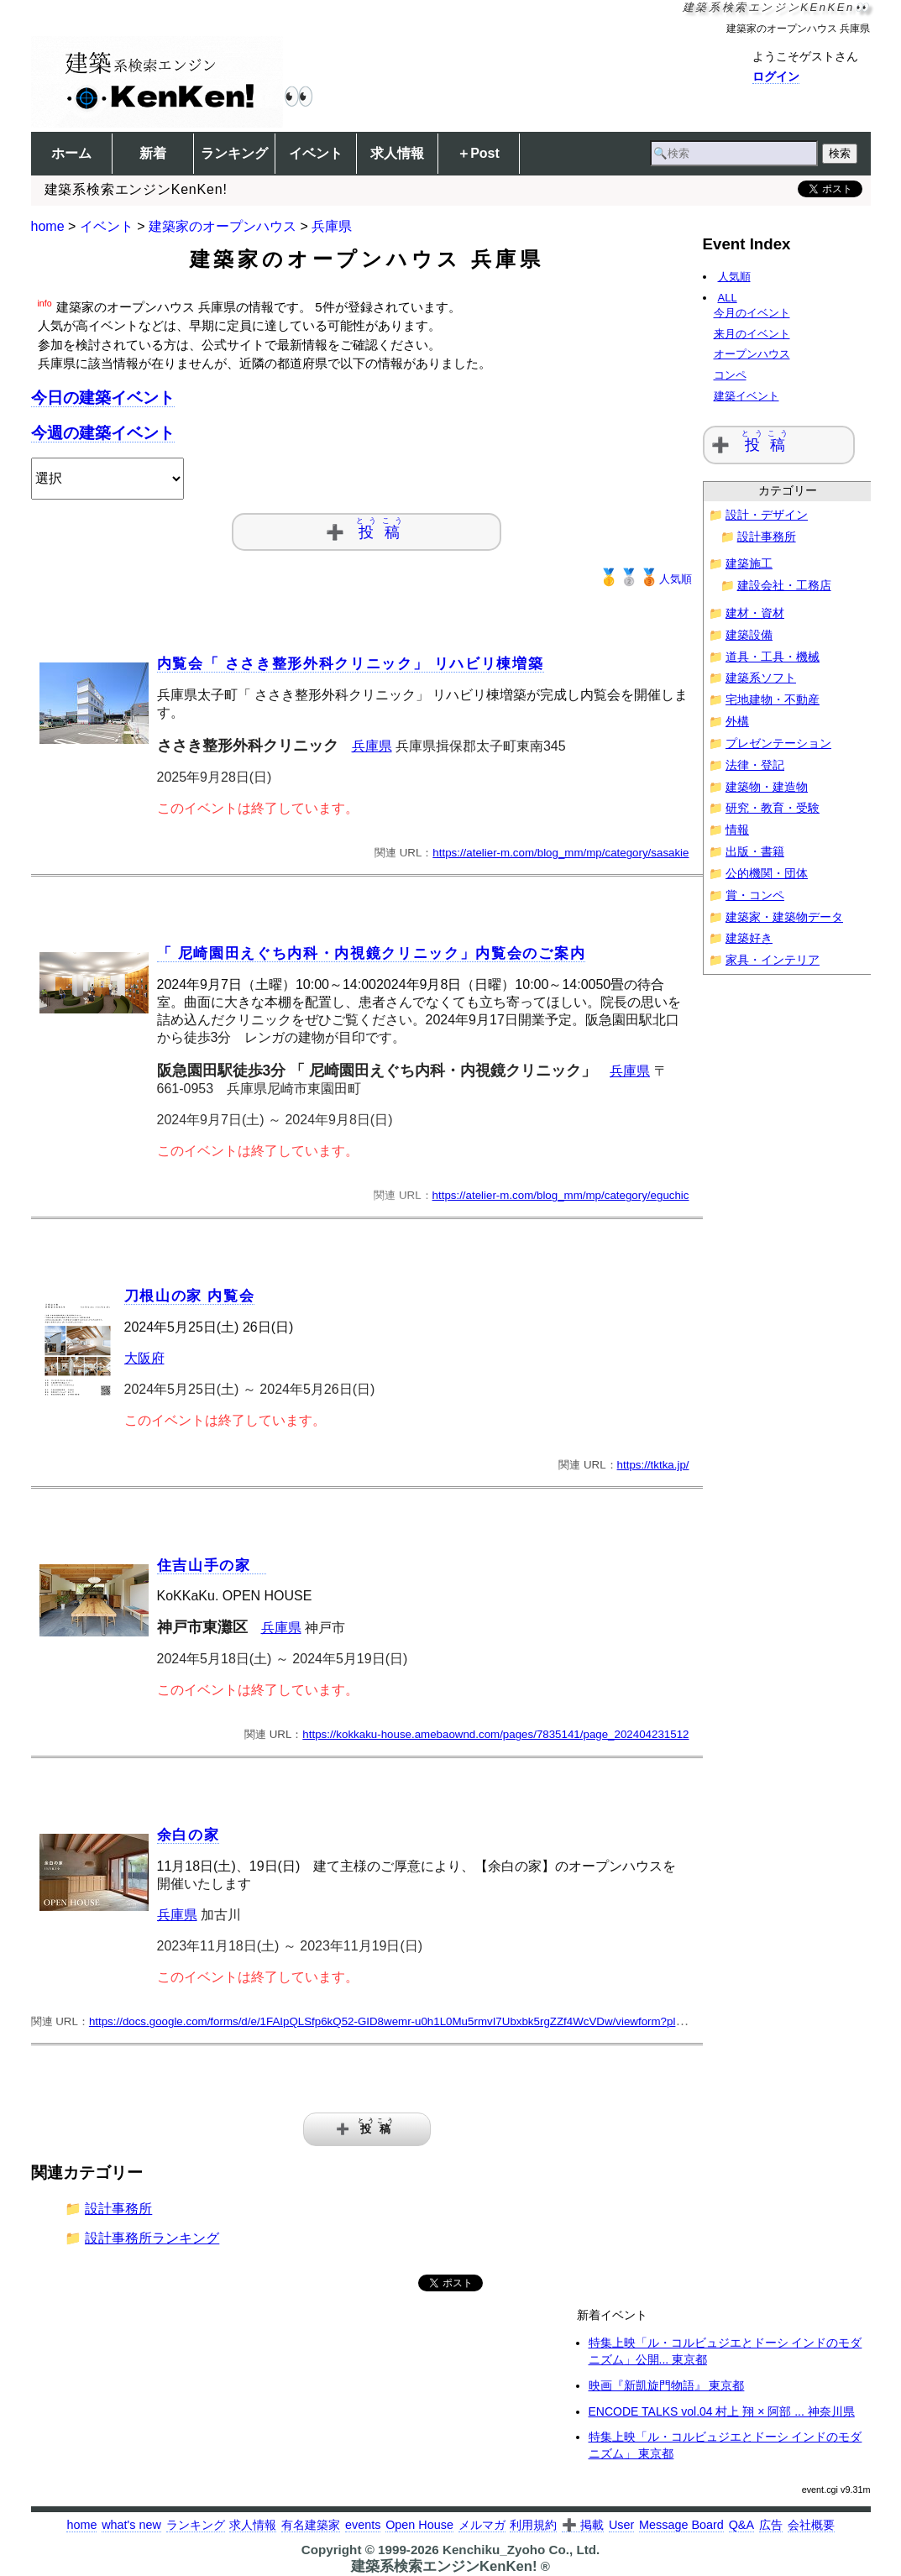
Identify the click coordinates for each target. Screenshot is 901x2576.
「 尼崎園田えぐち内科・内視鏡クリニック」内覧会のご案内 (371, 953)
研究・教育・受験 (773, 808)
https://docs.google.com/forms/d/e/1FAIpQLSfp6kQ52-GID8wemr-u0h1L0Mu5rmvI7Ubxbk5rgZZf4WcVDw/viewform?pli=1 (390, 2021)
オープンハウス (758, 354)
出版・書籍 (755, 852)
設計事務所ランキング (152, 2238)
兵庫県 (332, 226)
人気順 (645, 579)
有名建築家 (310, 2524)
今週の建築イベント (103, 433)
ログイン (775, 76)
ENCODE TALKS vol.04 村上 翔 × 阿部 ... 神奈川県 (722, 2411)
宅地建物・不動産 (773, 700)
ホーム (71, 153)
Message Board (681, 2524)
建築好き (749, 938)
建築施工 (749, 564)
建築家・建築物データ (784, 917)
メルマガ (482, 2524)
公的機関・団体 (767, 873)
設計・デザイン (767, 515)
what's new (131, 2524)
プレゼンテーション (778, 743)
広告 (771, 2524)
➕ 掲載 (583, 2524)
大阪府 (144, 1358)
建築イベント (752, 396)
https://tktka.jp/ (653, 1464)
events (362, 2524)
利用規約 (533, 2524)
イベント (316, 153)
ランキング (234, 153)
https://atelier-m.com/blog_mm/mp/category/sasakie (560, 852)
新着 (152, 153)
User (621, 2524)
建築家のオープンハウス (222, 226)
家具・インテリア (773, 960)
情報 (737, 830)
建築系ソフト (761, 678)
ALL (723, 297)
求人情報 (397, 153)
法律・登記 (755, 765)
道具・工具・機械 (773, 657)
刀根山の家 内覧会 (189, 1296)
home (48, 226)
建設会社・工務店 (784, 585)
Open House (419, 2524)
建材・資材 (755, 613)
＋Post (478, 153)
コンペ (736, 375)
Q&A (741, 2524)
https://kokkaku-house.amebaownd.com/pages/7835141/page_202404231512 (495, 1734)
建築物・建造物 (767, 787)
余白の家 (188, 1835)
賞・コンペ (755, 895)
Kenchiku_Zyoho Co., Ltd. (521, 2549)
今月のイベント (758, 312)
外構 (737, 721)
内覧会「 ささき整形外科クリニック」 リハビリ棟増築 (350, 664)
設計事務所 (118, 2209)
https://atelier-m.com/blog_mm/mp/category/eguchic (560, 1195)
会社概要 (811, 2524)
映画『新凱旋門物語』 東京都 (667, 2385)
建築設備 (749, 635)
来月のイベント (758, 333)
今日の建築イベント (103, 397)
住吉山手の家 (212, 1565)
